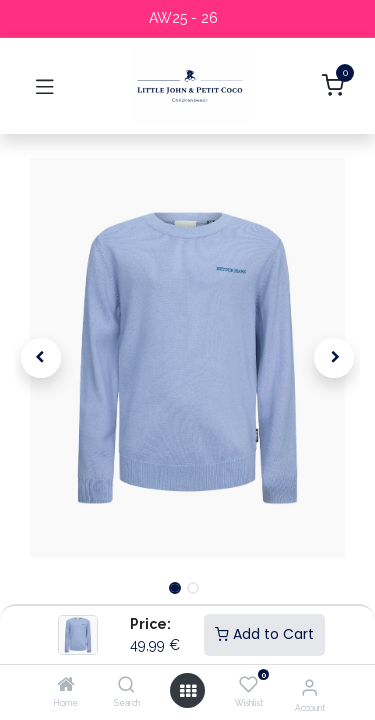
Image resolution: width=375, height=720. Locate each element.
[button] (41, 358)
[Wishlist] (248, 685)
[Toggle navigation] (45, 86)
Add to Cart (264, 634)
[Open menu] (188, 691)
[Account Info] (309, 687)
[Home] (66, 686)
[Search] (126, 686)
